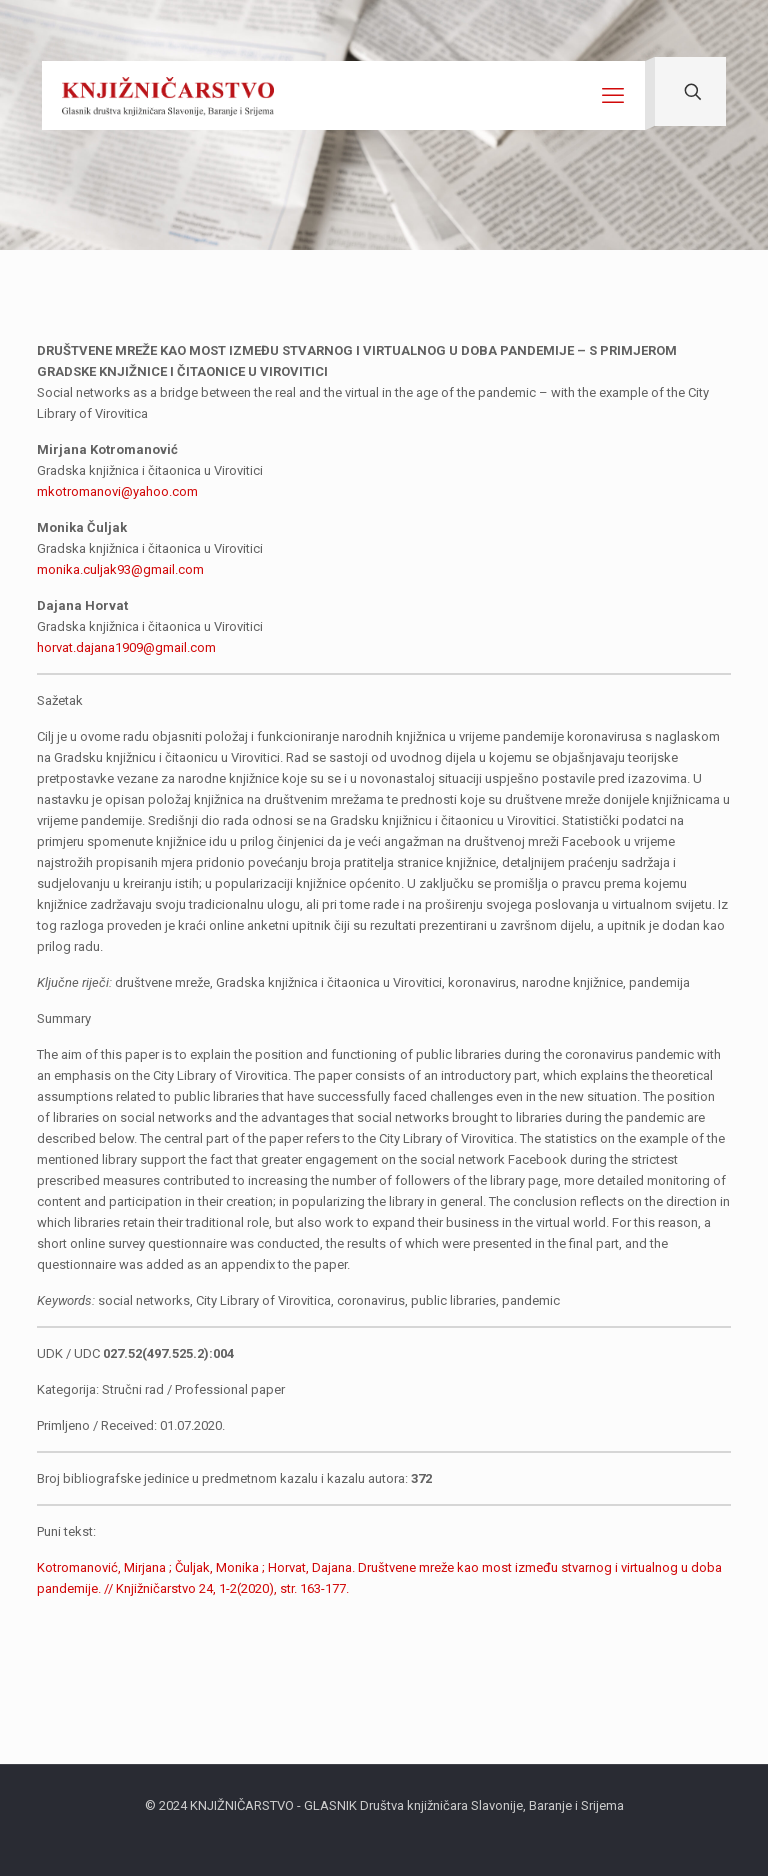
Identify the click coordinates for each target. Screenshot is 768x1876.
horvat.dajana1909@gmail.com (126, 647)
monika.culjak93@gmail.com (120, 569)
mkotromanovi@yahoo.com (117, 491)
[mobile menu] (613, 96)
